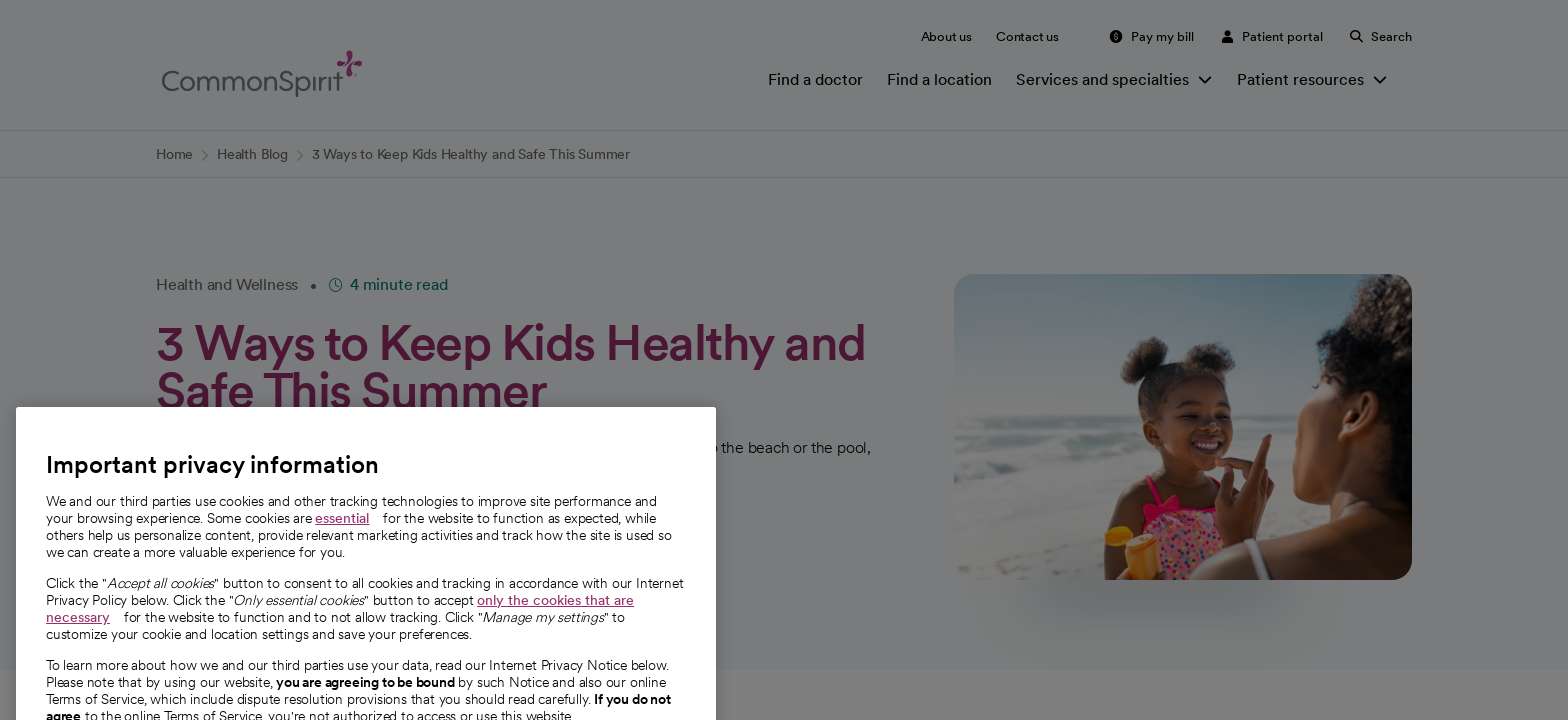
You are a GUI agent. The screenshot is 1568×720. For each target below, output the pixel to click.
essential (342, 547)
